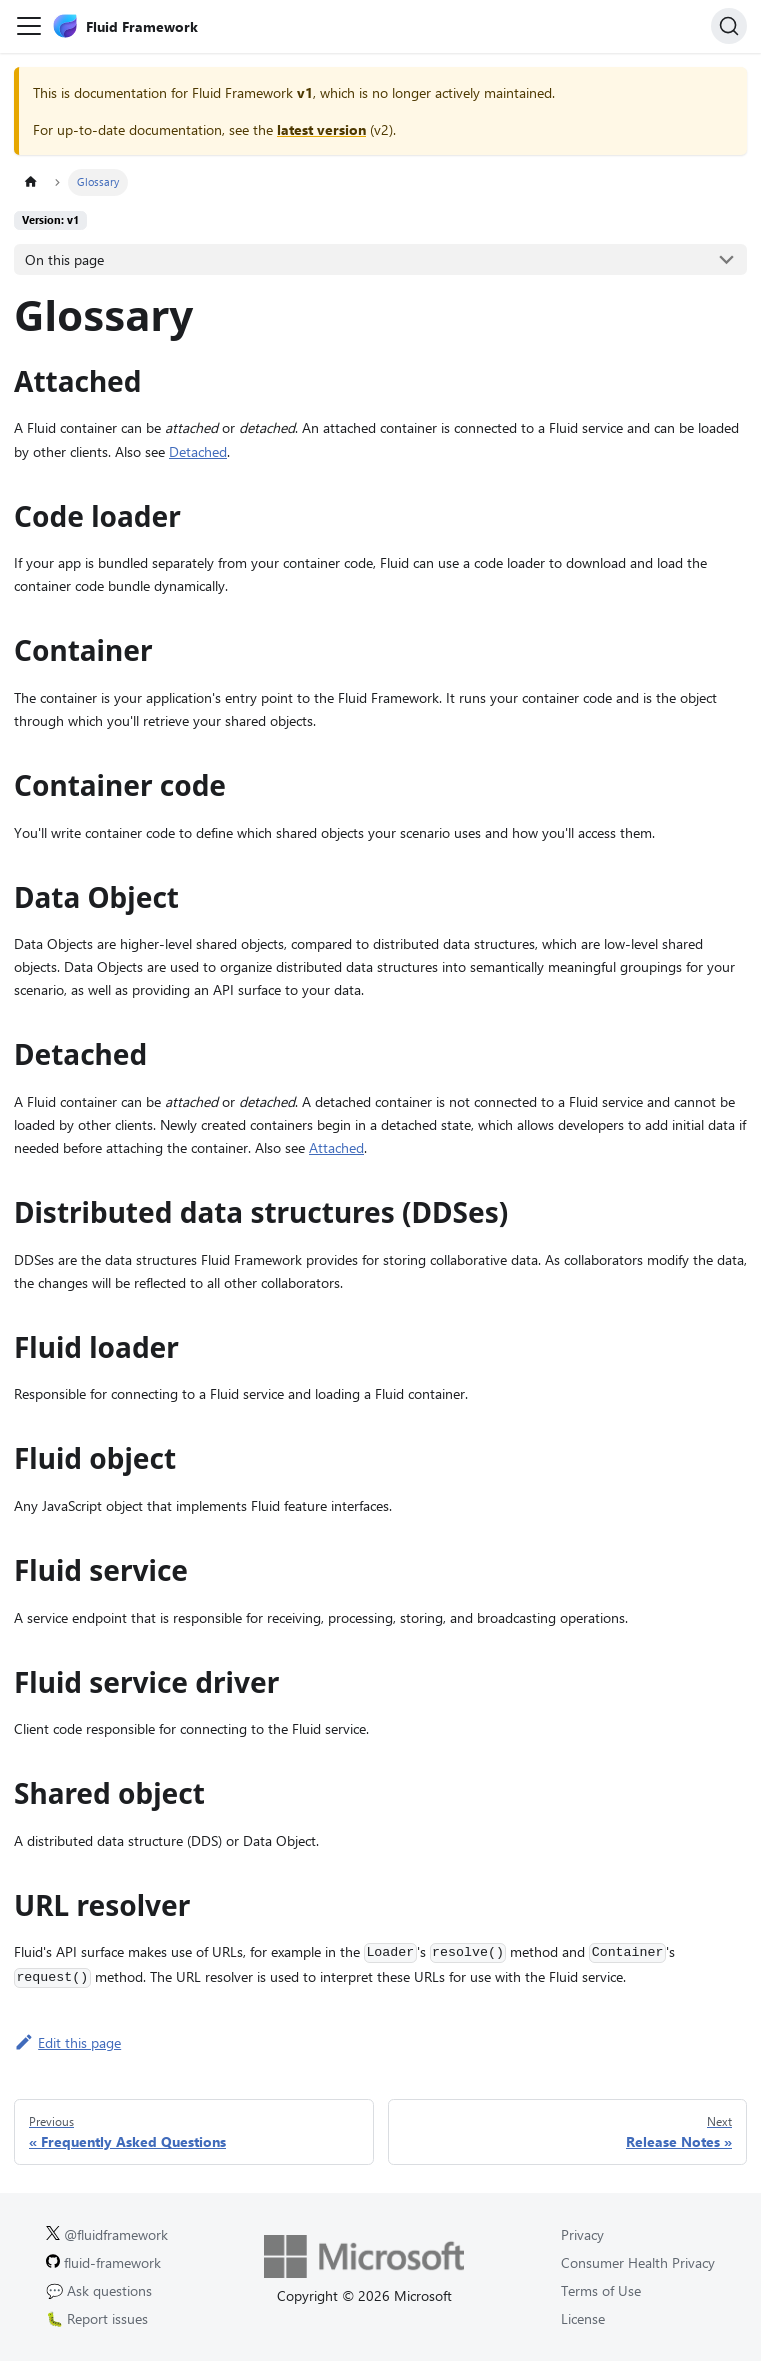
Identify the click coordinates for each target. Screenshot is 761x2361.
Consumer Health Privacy (638, 2262)
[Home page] (30, 182)
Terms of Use (601, 2290)
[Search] (729, 26)
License (583, 2318)
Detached (198, 451)
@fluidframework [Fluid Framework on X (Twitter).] (107, 2234)
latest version (321, 129)
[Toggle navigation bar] (29, 26)
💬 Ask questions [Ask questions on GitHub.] (99, 2290)
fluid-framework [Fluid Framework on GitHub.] (103, 2262)
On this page (64, 259)
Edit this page (67, 2042)
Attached (336, 1147)
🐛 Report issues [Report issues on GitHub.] (97, 2318)
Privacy (582, 2234)
